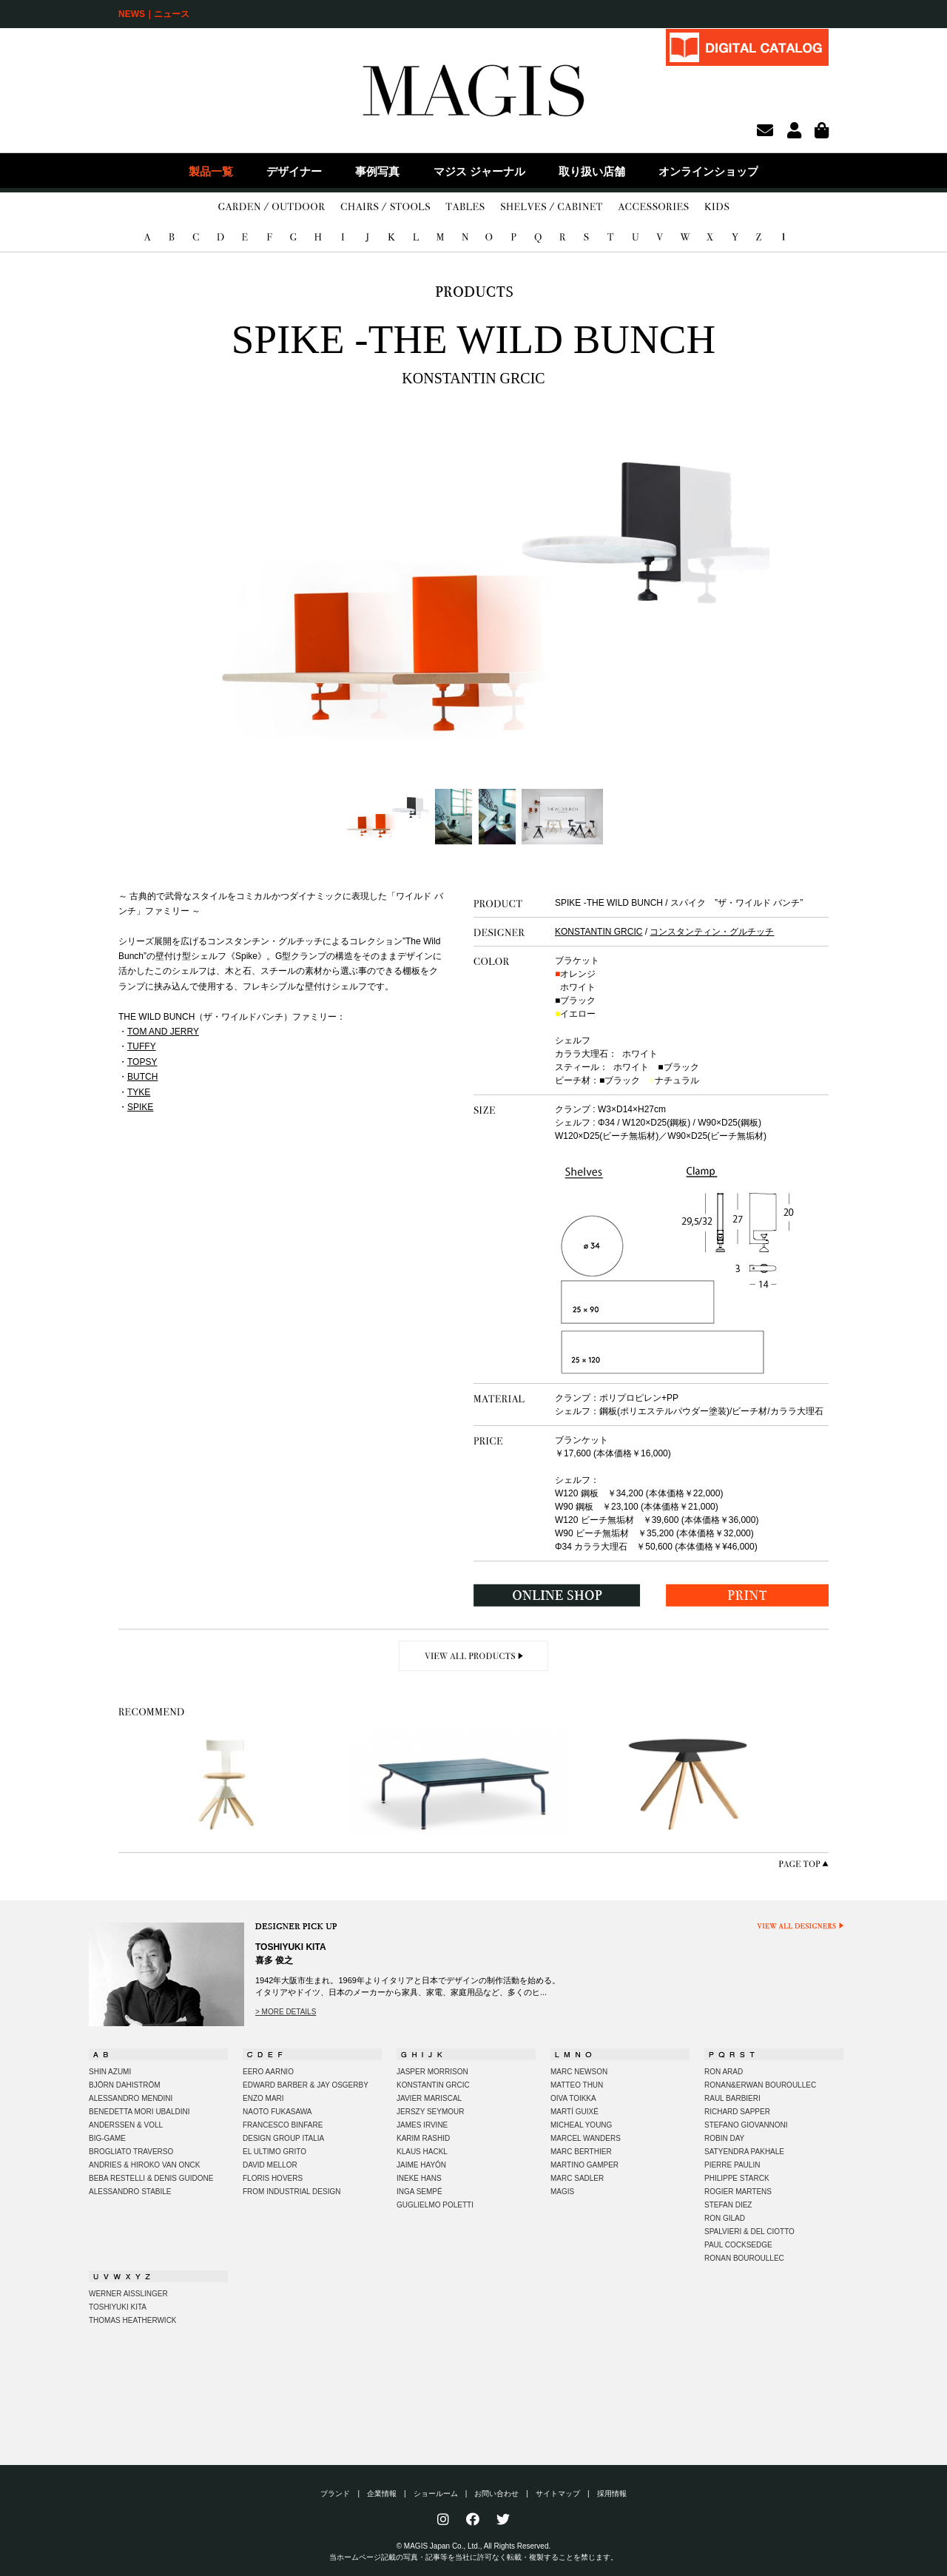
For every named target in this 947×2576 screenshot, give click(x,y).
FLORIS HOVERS (273, 2178)
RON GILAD (724, 2218)
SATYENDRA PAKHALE (744, 2152)
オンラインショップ (708, 171)
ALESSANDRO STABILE (130, 2191)
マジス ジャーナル (479, 171)
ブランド (335, 2493)
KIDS (716, 207)
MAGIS (562, 2191)
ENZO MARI (263, 2098)
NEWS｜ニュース (153, 14)
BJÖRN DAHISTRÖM (125, 2085)
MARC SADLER (577, 2178)
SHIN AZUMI (110, 2072)
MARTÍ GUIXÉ (574, 2112)
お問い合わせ (496, 2493)
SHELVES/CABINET (551, 207)
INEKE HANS (419, 2178)
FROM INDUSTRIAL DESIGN (291, 2191)
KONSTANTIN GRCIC (598, 932)
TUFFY (141, 1046)
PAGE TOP (803, 1863)
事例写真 (377, 171)
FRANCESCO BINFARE (283, 2125)
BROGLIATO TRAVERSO (131, 2152)
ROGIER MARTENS (738, 2191)
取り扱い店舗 (592, 171)
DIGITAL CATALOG (747, 47)
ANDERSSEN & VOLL (126, 2125)
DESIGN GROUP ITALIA (283, 2138)
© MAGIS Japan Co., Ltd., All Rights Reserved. (474, 2546)
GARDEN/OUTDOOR (271, 207)
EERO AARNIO (268, 2072)
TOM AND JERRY (163, 1031)
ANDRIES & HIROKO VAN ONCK (144, 2165)
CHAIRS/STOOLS (385, 207)
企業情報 (382, 2493)
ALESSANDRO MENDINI (130, 2098)
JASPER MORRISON (432, 2072)
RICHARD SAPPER (737, 2112)
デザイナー (294, 171)
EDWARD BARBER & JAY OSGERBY (305, 2085)
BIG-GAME (107, 2138)
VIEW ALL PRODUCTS (474, 1655)
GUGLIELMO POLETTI (435, 2205)
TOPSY (142, 1062)
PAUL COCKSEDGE (738, 2245)
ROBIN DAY (724, 2138)
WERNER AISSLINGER (128, 2294)
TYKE (138, 1092)
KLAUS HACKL (422, 2152)
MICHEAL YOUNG (581, 2125)
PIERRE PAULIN (732, 2165)
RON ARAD (723, 2072)
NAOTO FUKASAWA (277, 2112)
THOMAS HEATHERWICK (133, 2320)
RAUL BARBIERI (732, 2098)
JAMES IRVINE (422, 2125)
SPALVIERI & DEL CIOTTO (749, 2231)
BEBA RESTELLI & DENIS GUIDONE (151, 2178)
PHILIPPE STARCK (736, 2178)
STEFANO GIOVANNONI (746, 2125)
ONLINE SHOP (557, 1595)
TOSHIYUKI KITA (117, 2307)
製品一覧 (211, 171)
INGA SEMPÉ (419, 2191)
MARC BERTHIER (581, 2152)
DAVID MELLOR (270, 2165)
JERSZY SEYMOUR (431, 2112)
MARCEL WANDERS (585, 2138)
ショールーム (436, 2493)
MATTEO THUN (576, 2085)
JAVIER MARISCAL (429, 2098)
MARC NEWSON (578, 2072)
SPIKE (140, 1107)
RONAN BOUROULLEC (744, 2258)
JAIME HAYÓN (421, 2165)
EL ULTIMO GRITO (274, 2152)
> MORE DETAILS (285, 2012)
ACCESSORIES (653, 207)
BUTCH (142, 1077)
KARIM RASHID (423, 2138)
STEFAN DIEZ (728, 2205)
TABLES (465, 207)
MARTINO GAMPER (584, 2165)
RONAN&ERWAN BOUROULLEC (760, 2085)
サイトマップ (558, 2493)
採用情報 (612, 2493)
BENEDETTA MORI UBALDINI (139, 2112)
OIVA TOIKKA (573, 2098)
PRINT (747, 1595)
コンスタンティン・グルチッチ (712, 932)
